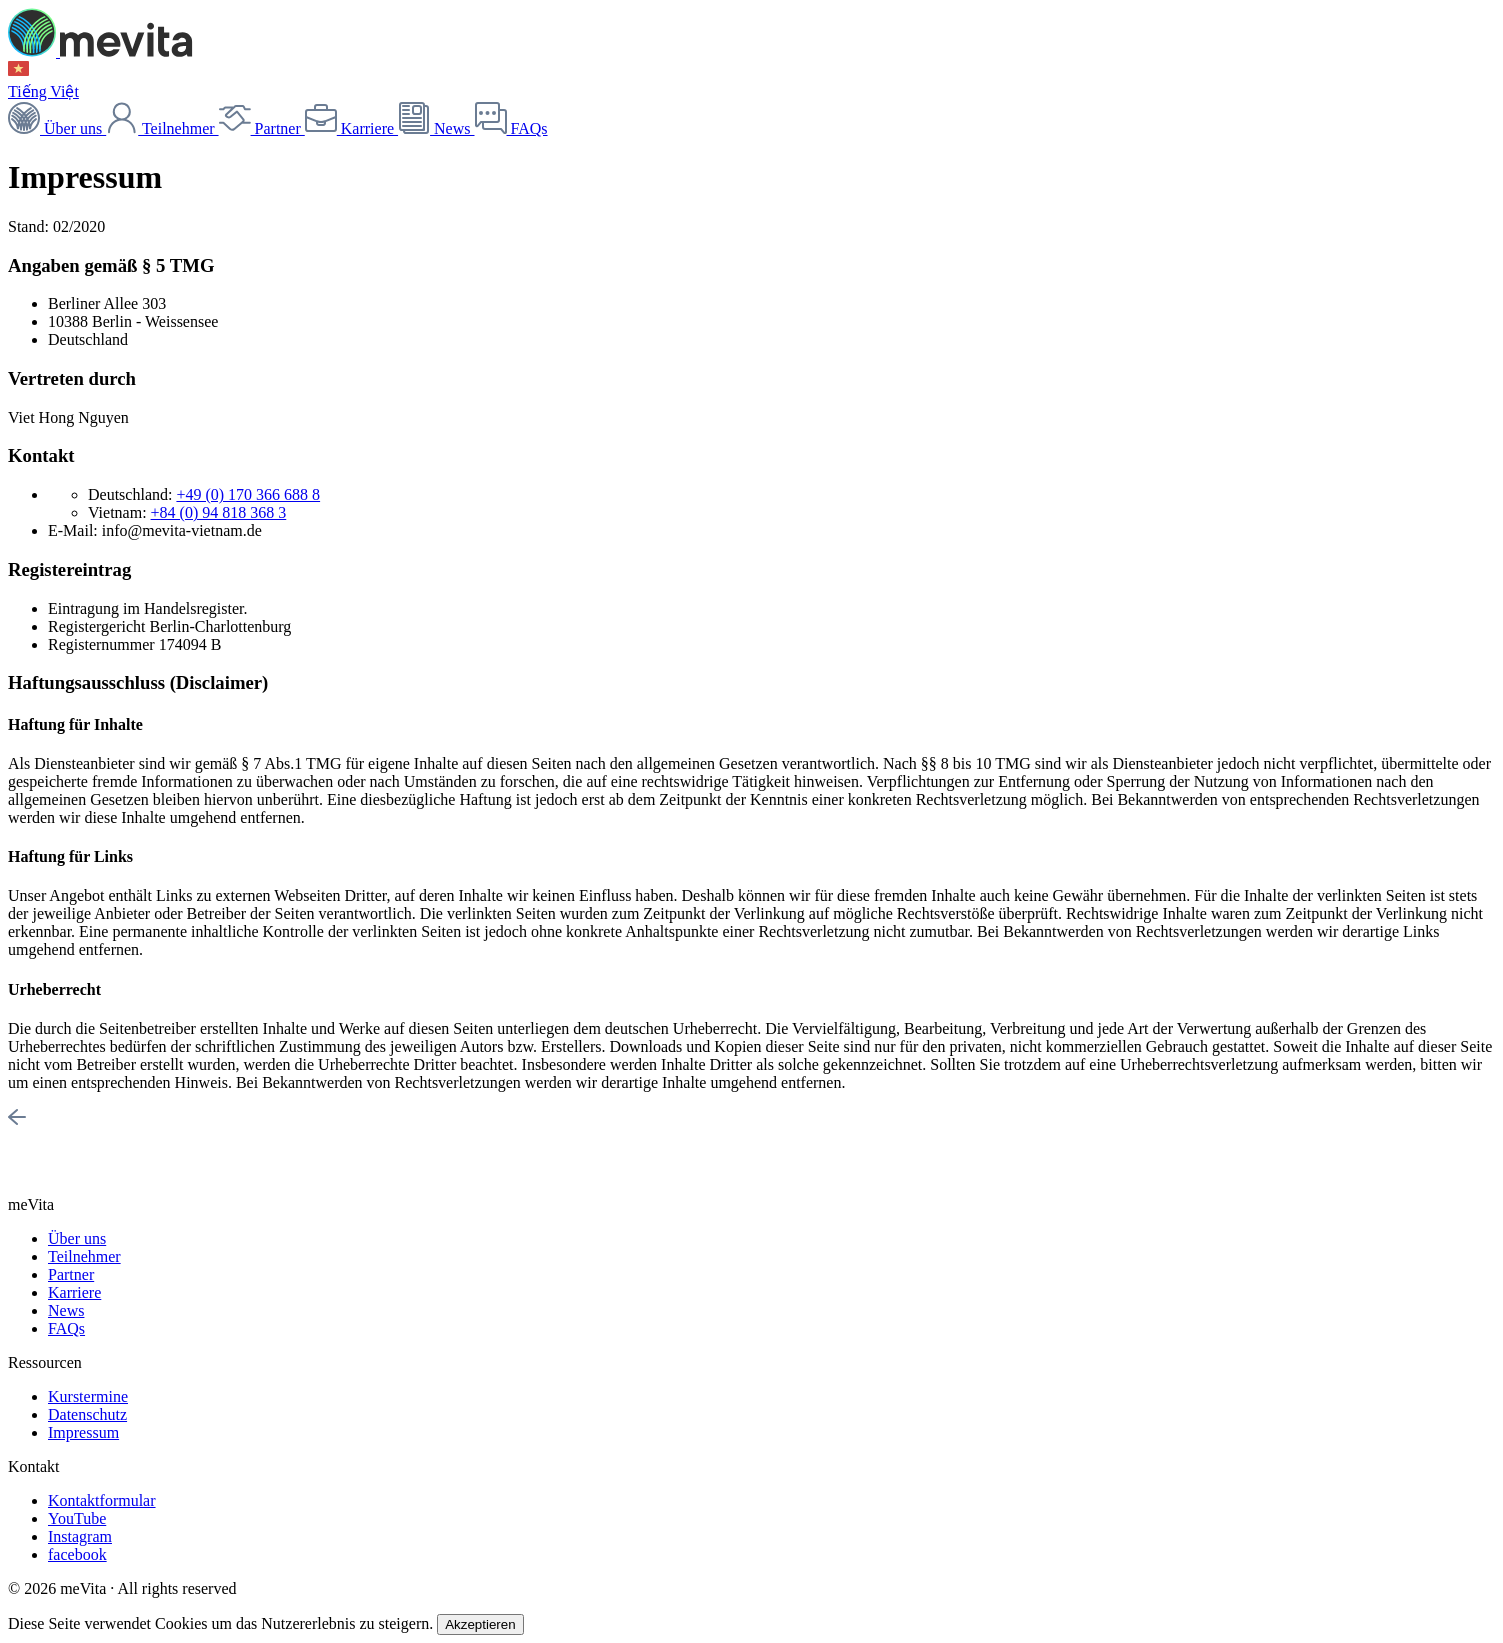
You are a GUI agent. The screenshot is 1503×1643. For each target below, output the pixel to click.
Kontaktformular (102, 1500)
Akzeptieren (480, 1624)
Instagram (80, 1536)
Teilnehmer (162, 128)
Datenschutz (87, 1414)
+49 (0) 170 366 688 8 (248, 494)
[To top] (17, 1120)
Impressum (83, 1432)
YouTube (77, 1518)
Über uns (57, 128)
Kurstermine (88, 1396)
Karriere (351, 128)
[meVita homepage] (100, 51)
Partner (262, 128)
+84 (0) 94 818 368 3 (219, 512)
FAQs (511, 128)
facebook (77, 1554)
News (436, 128)
